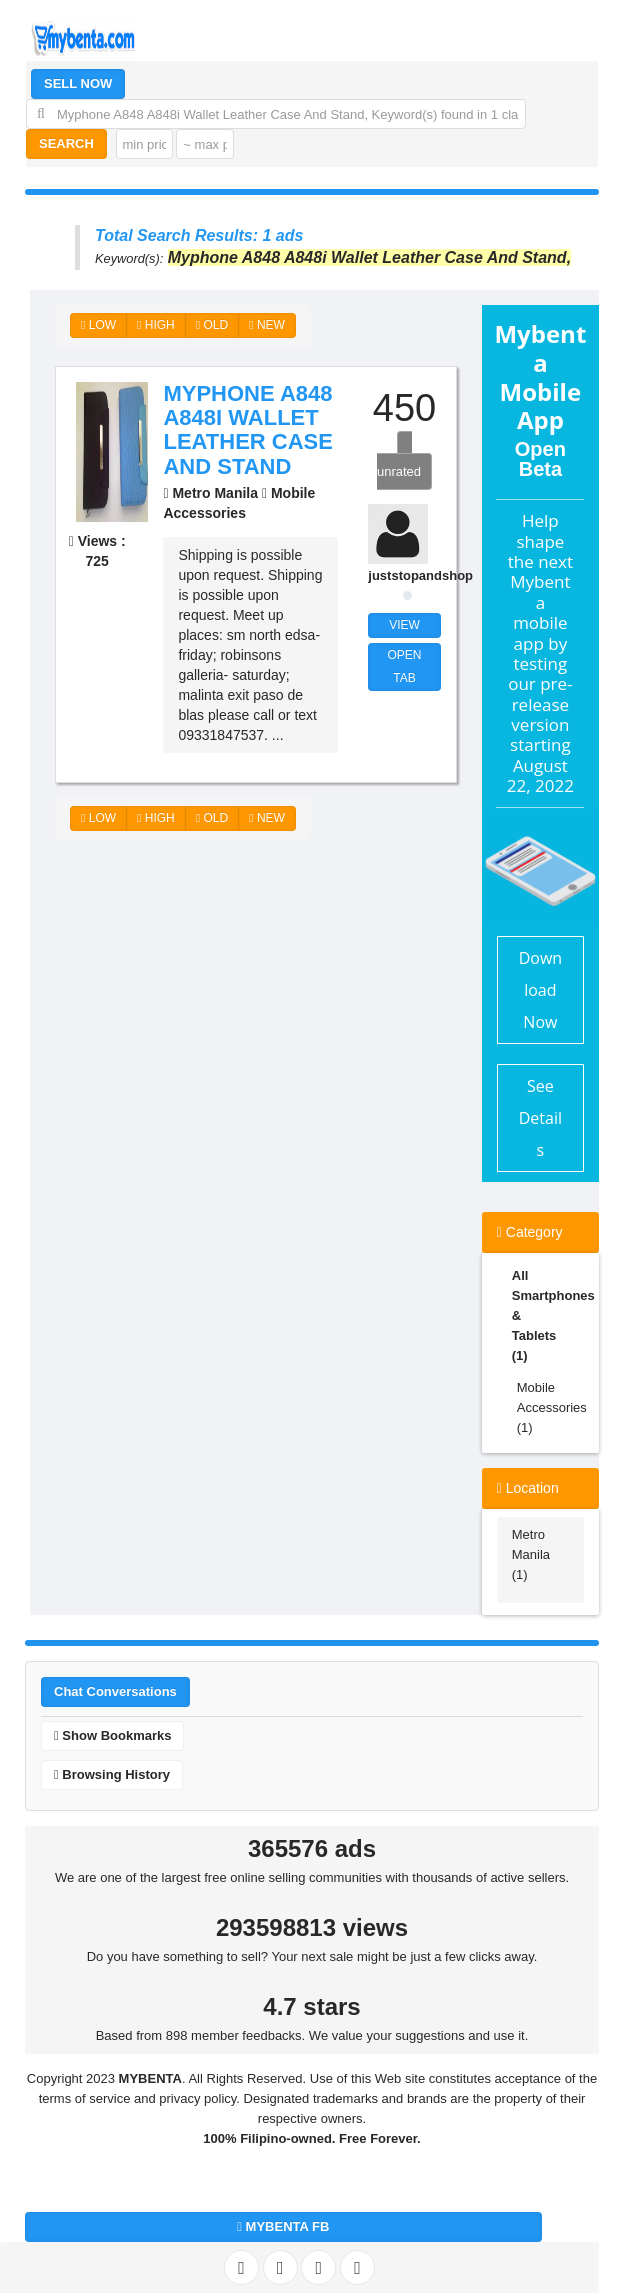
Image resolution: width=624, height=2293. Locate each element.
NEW (267, 325)
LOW (98, 325)
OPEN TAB (405, 666)
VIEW (404, 625)
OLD (212, 325)
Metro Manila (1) (531, 1554)
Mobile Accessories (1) (550, 1407)
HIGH (156, 325)
